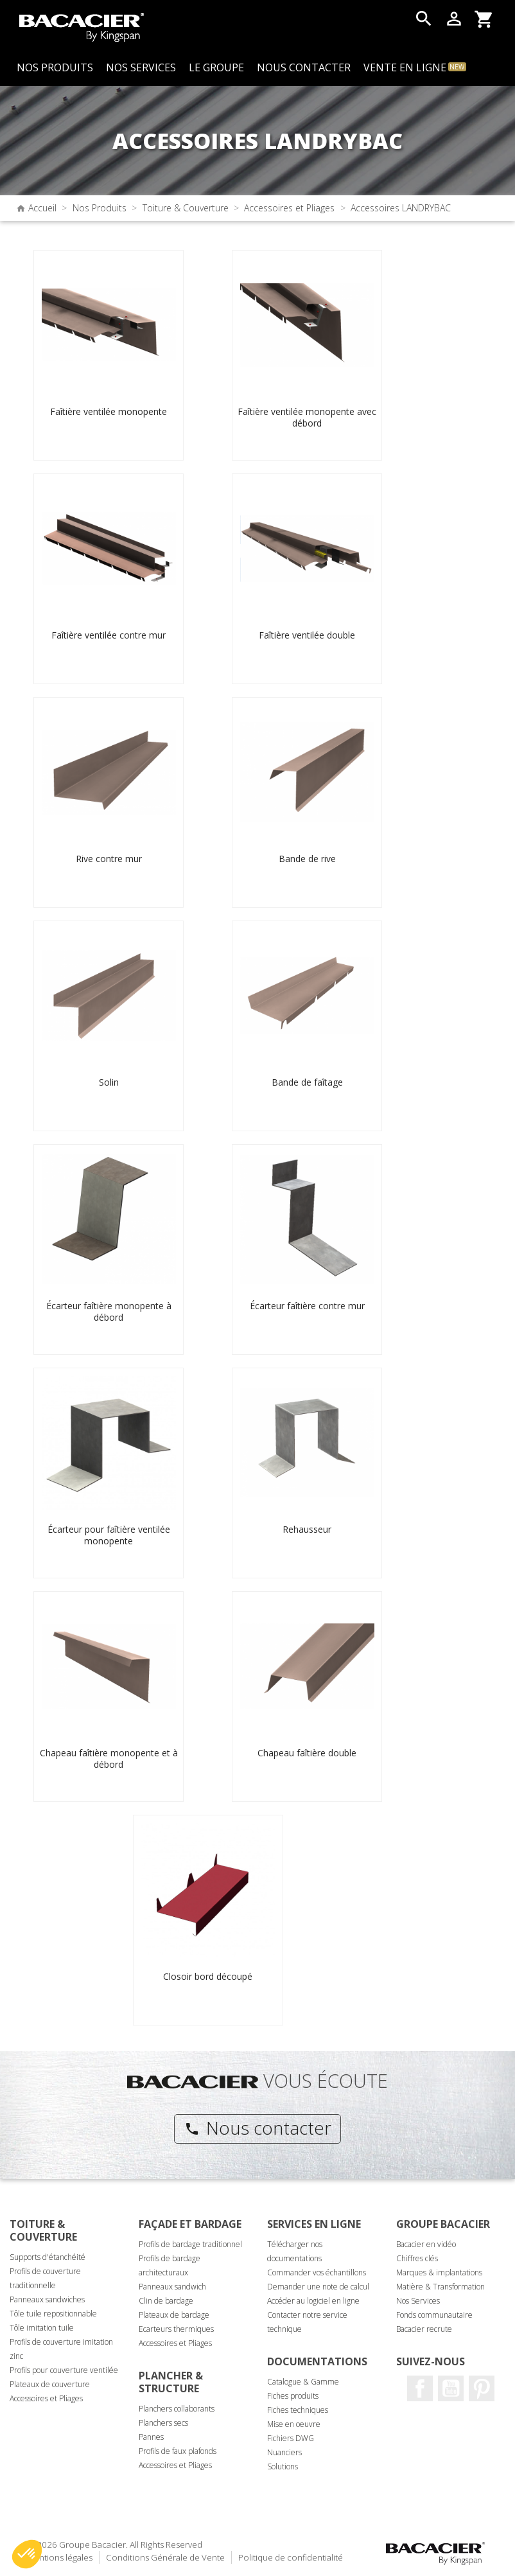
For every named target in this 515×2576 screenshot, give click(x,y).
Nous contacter (257, 2127)
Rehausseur (307, 1529)
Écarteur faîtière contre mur (307, 1306)
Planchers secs (163, 2422)
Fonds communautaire (434, 2314)
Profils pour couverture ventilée (64, 2370)
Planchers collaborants (176, 2408)
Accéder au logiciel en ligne (313, 2300)
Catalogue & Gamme (303, 2381)
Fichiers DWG (290, 2438)
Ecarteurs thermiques (176, 2329)
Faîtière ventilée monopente (108, 411)
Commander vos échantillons (316, 2272)
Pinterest (481, 2388)
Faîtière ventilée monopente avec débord (307, 417)
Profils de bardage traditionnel (190, 2244)
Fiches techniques (297, 2409)
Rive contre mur (109, 858)
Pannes (151, 2436)
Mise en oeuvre (293, 2424)
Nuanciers (284, 2452)
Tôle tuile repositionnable (53, 2313)
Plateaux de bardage (174, 2314)
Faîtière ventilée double (307, 635)
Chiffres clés (417, 2258)
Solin (109, 1082)
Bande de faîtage (307, 1082)
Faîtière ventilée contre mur (108, 635)
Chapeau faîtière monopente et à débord (109, 1758)
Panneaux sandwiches (47, 2299)
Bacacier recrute (424, 2329)
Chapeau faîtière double (307, 1753)
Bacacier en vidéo (426, 2244)
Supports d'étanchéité (47, 2257)
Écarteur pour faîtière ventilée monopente (109, 1535)
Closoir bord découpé (207, 1976)
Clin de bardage (166, 2300)
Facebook (420, 2388)
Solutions (282, 2466)
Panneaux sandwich (172, 2286)
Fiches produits (293, 2395)
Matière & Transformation (440, 2286)
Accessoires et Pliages (46, 2398)
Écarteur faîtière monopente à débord (108, 1311)
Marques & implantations (439, 2272)
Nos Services (418, 2300)
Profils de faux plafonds (177, 2451)
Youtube (451, 2388)
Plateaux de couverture (50, 2384)
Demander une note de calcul (318, 2286)
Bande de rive (307, 858)
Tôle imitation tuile (42, 2327)
